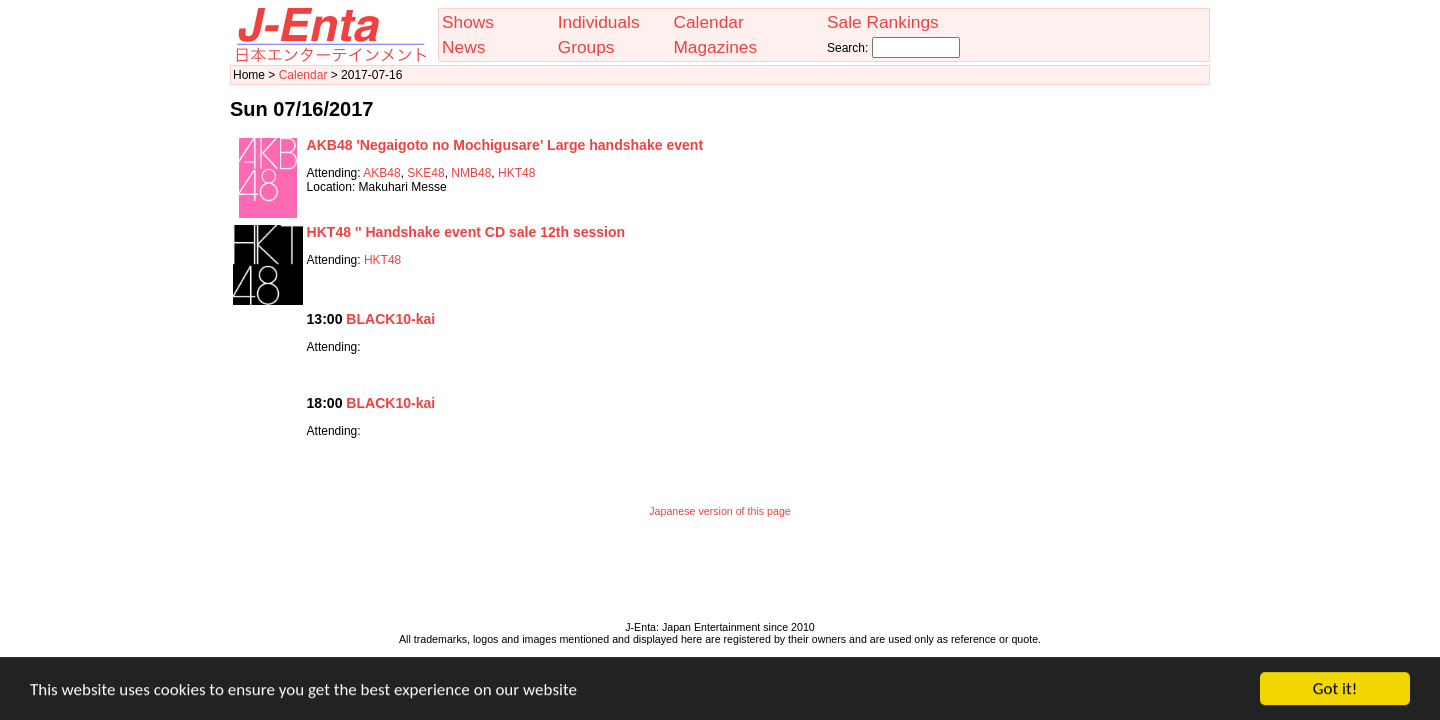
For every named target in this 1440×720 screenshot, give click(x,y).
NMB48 (471, 173)
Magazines (715, 47)
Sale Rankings (883, 22)
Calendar (708, 22)
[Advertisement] (720, 574)
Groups (586, 47)
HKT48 (516, 173)
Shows (468, 22)
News (463, 47)
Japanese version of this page (720, 511)
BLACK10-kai (390, 319)
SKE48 (425, 173)
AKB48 (381, 173)
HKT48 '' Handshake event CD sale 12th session (466, 232)
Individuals (599, 22)
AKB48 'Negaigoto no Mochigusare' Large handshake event (505, 145)
